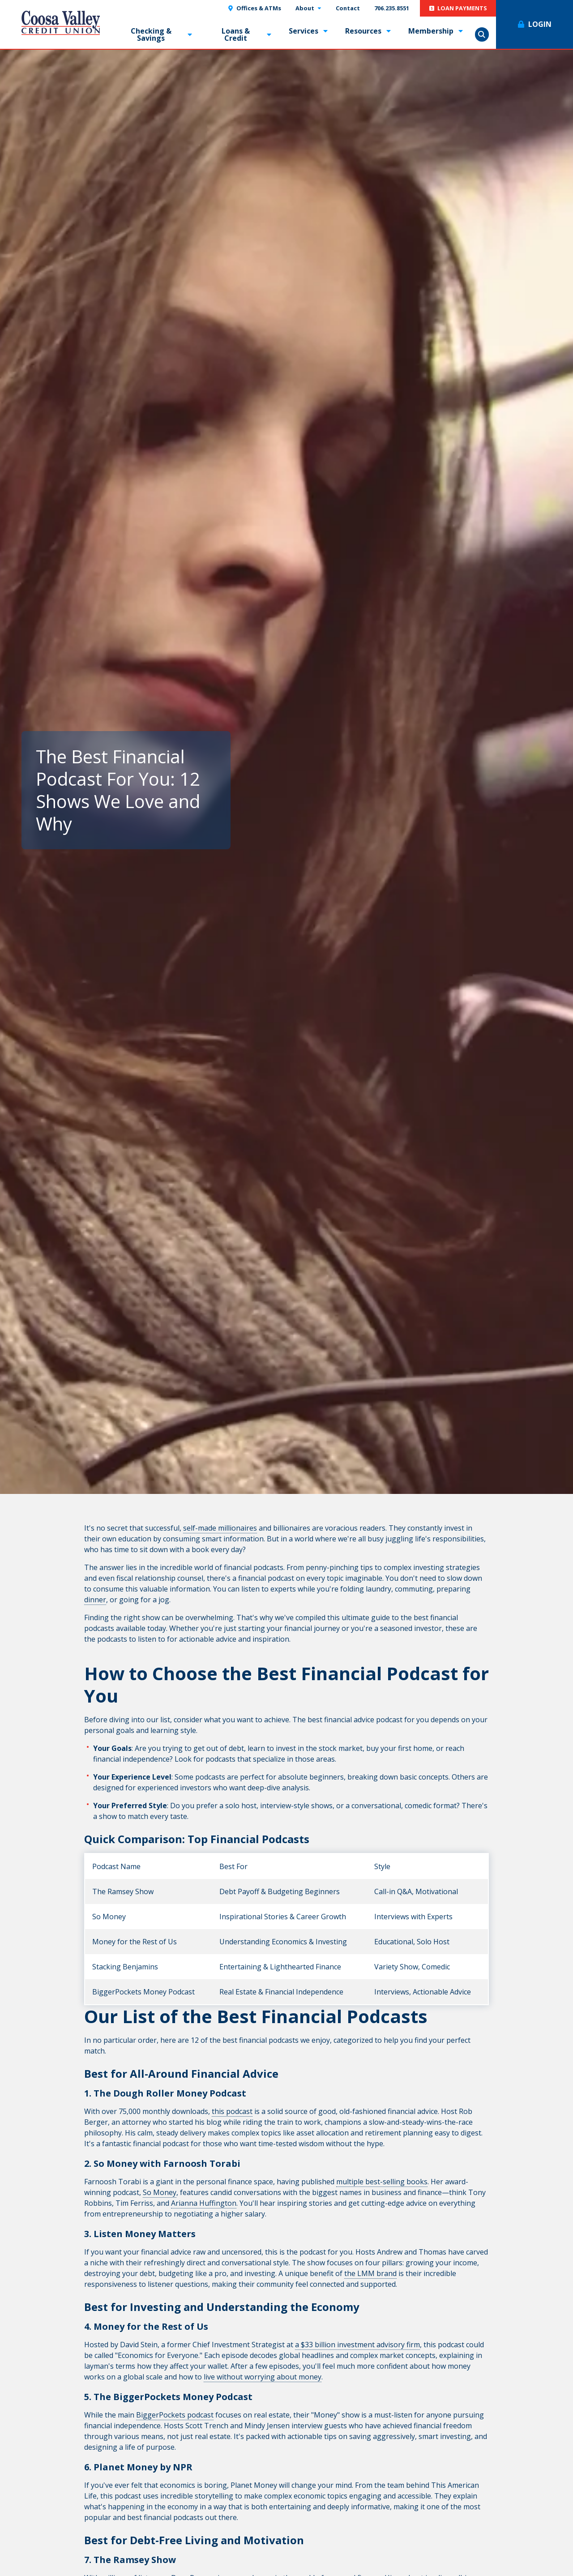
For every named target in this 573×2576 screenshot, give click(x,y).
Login (540, 24)
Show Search (482, 34)
